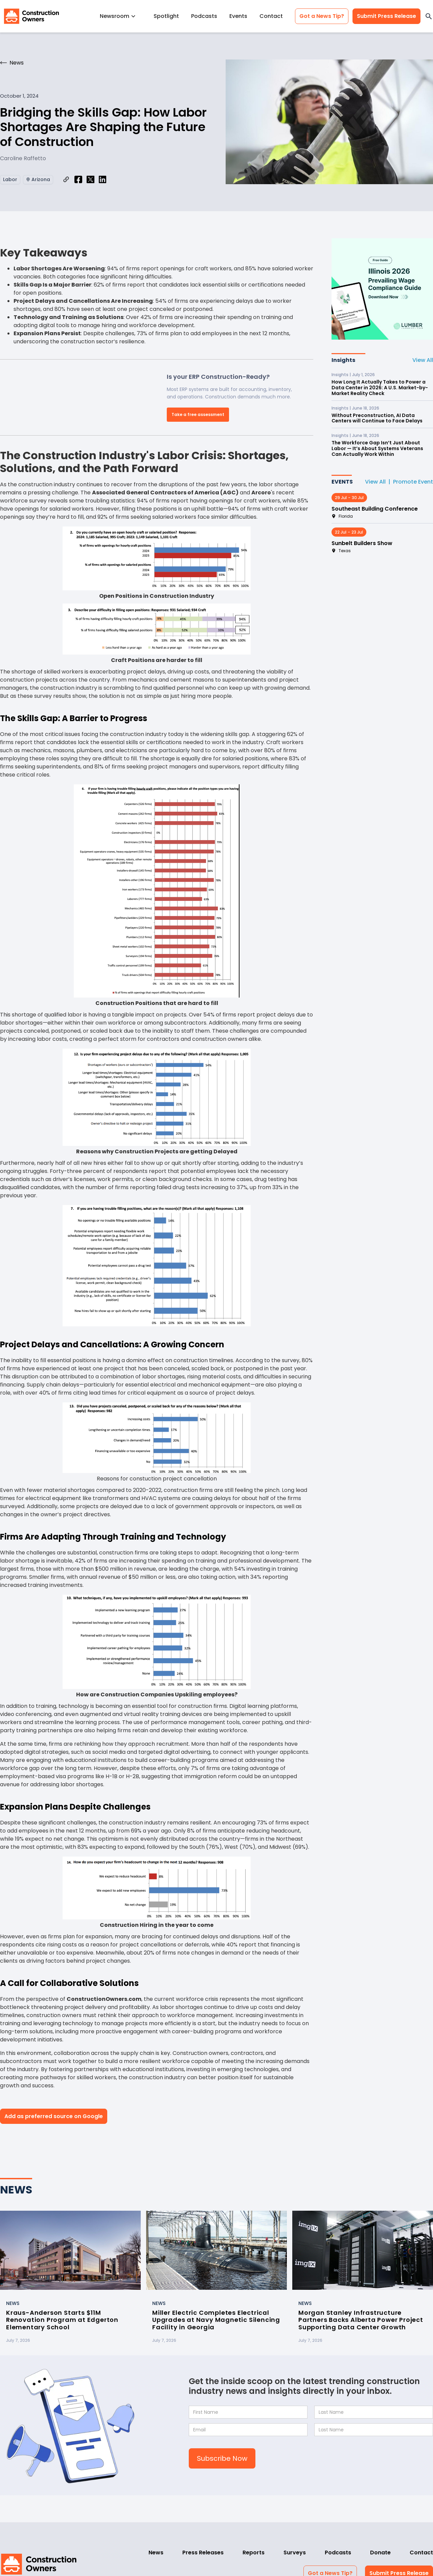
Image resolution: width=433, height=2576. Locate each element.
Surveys (294, 2552)
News (156, 2552)
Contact (271, 16)
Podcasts (204, 16)
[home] (31, 16)
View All (422, 360)
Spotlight (166, 16)
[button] (120, 16)
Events (238, 16)
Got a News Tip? (321, 16)
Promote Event (413, 482)
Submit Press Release (386, 16)
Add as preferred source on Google (53, 2116)
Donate (380, 2552)
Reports (254, 2552)
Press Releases (203, 2552)
